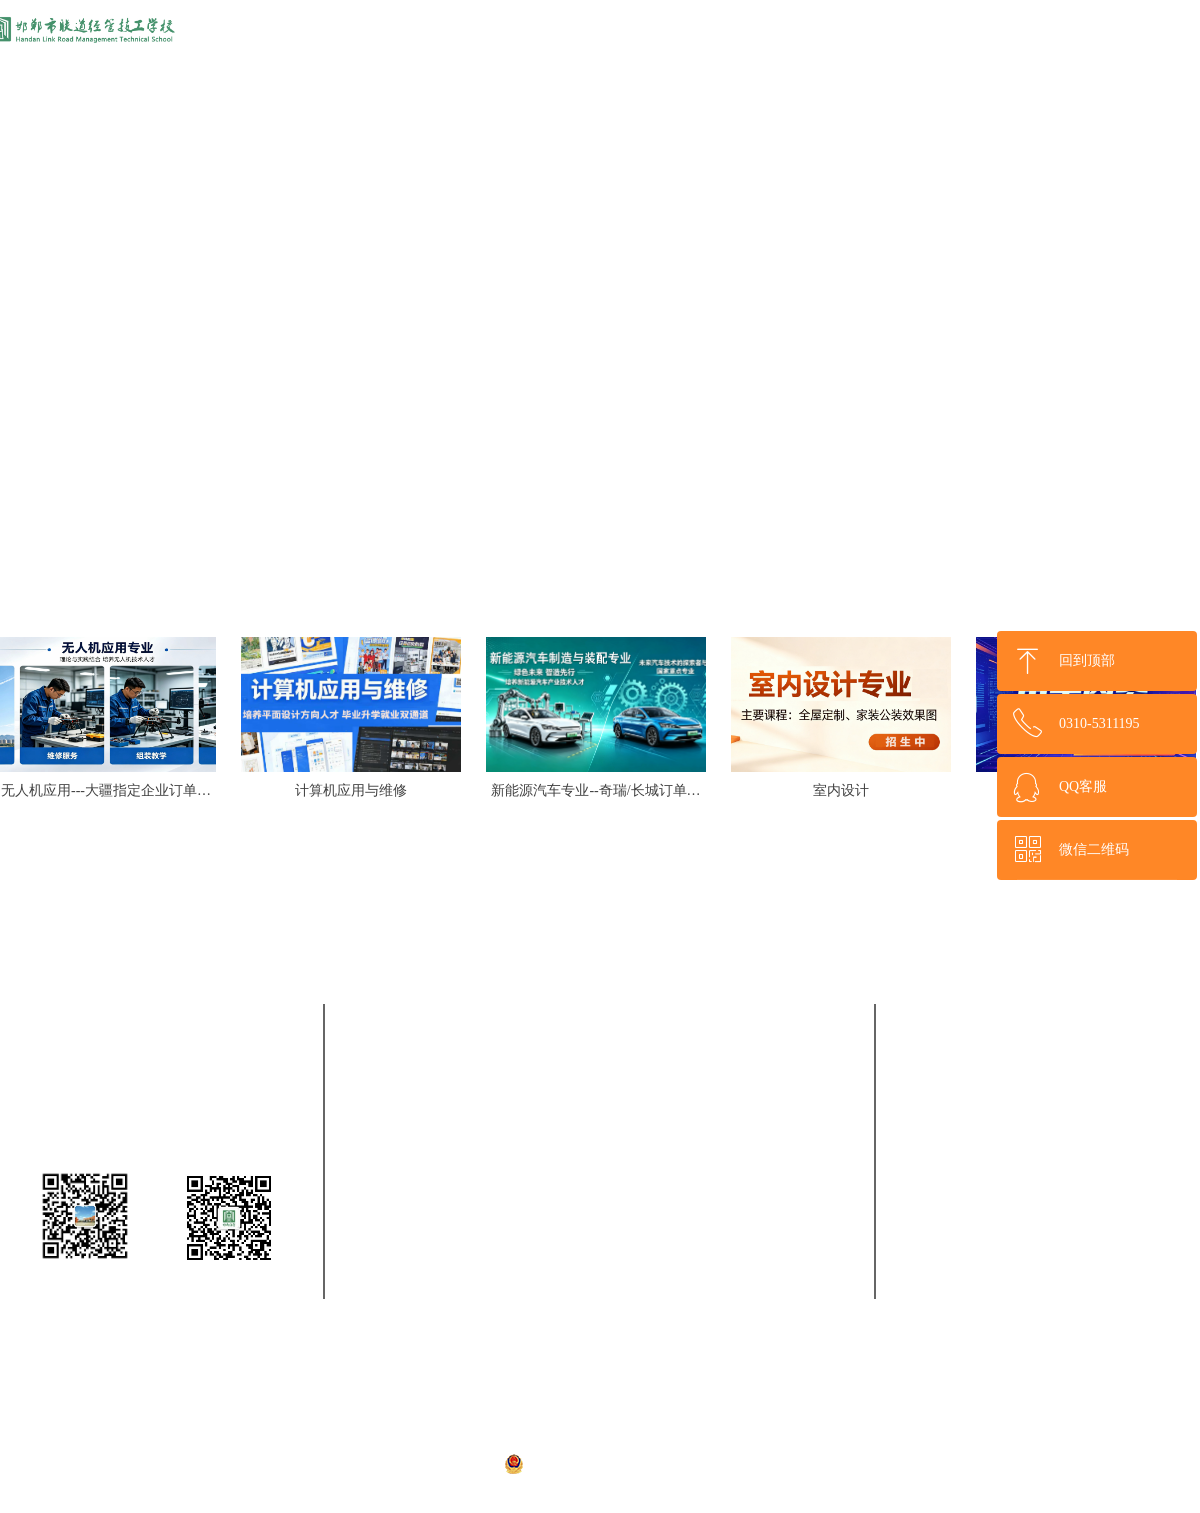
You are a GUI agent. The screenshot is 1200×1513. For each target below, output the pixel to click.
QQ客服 (1083, 786)
